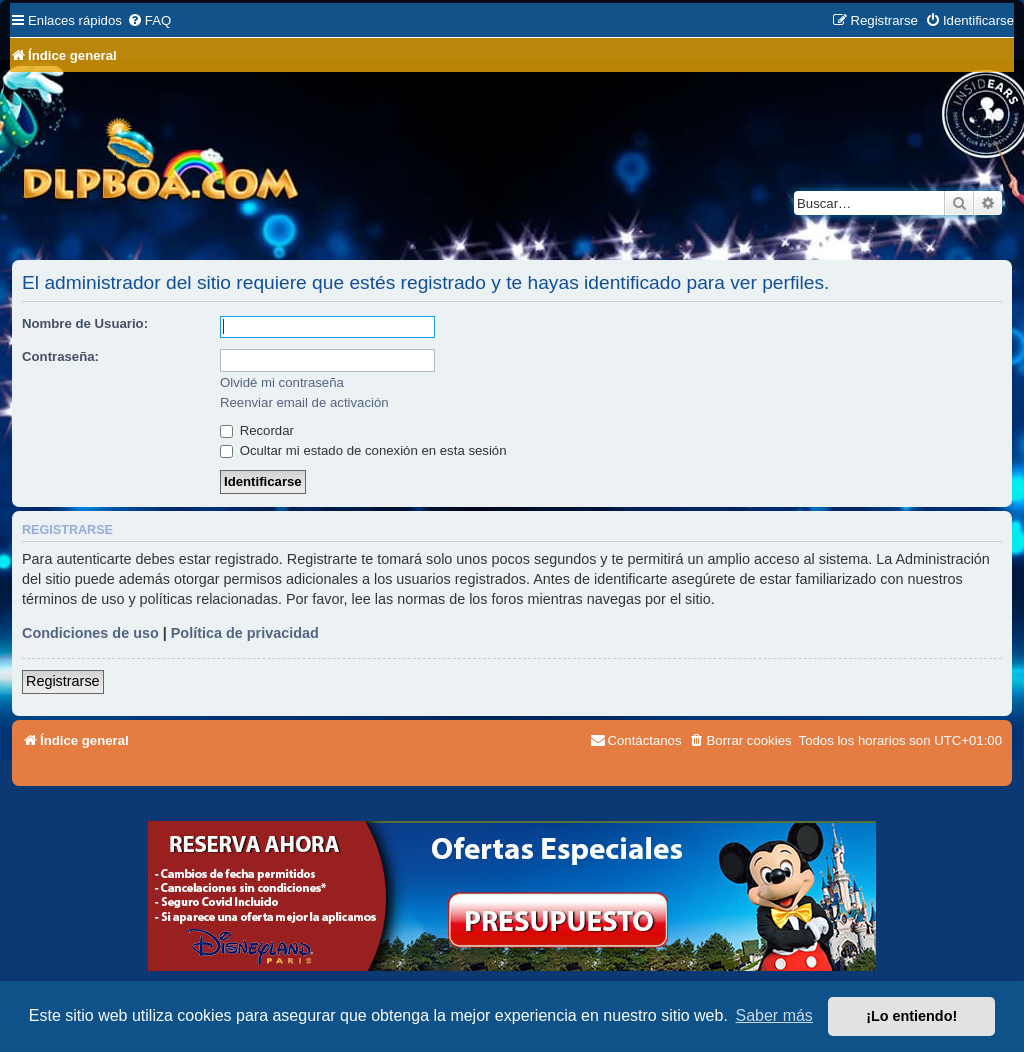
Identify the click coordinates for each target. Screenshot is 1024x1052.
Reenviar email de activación (304, 402)
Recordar (257, 430)
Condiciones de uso (90, 633)
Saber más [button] (774, 1015)
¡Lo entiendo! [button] (911, 1016)
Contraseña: (60, 356)
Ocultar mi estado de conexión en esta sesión (363, 450)
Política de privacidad (245, 633)
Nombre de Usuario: (85, 323)
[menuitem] (149, 20)
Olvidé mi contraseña (282, 382)
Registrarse (63, 681)
